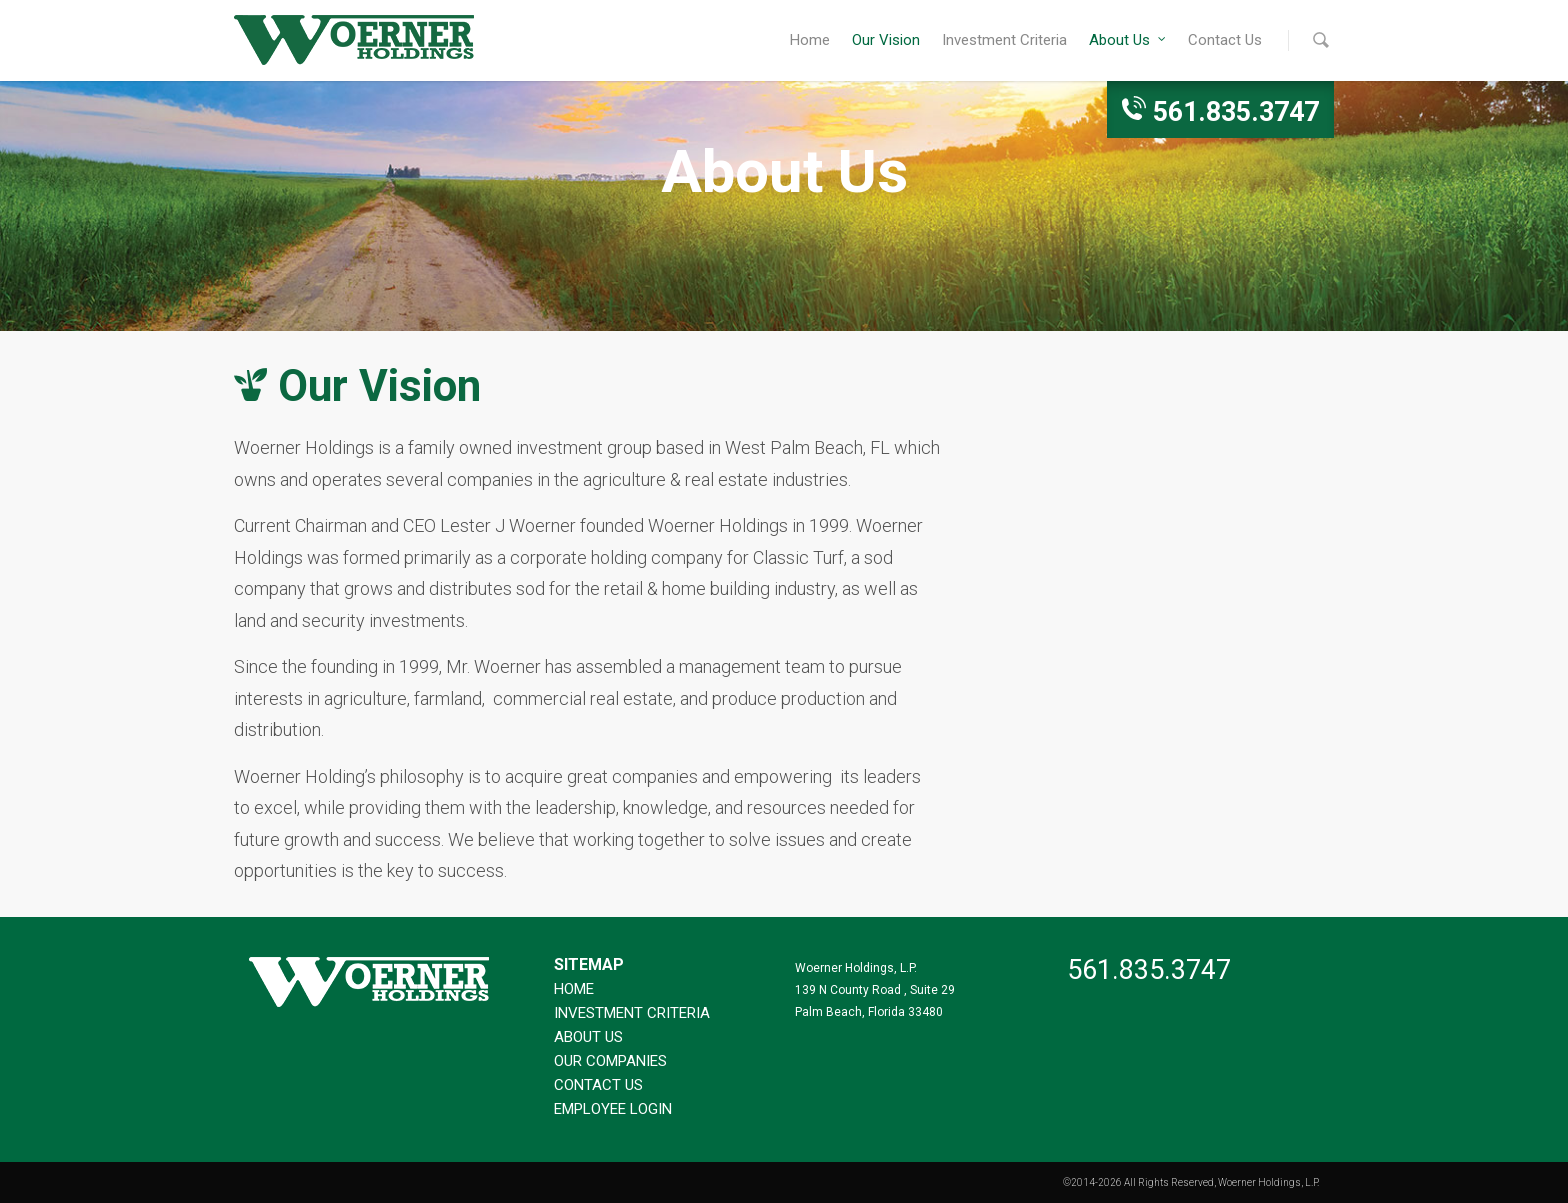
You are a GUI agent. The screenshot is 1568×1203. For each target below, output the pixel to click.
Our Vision (886, 40)
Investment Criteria (1004, 40)
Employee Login (613, 1109)
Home (810, 40)
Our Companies (610, 1061)
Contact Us (1225, 40)
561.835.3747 (1236, 112)
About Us (1128, 40)
